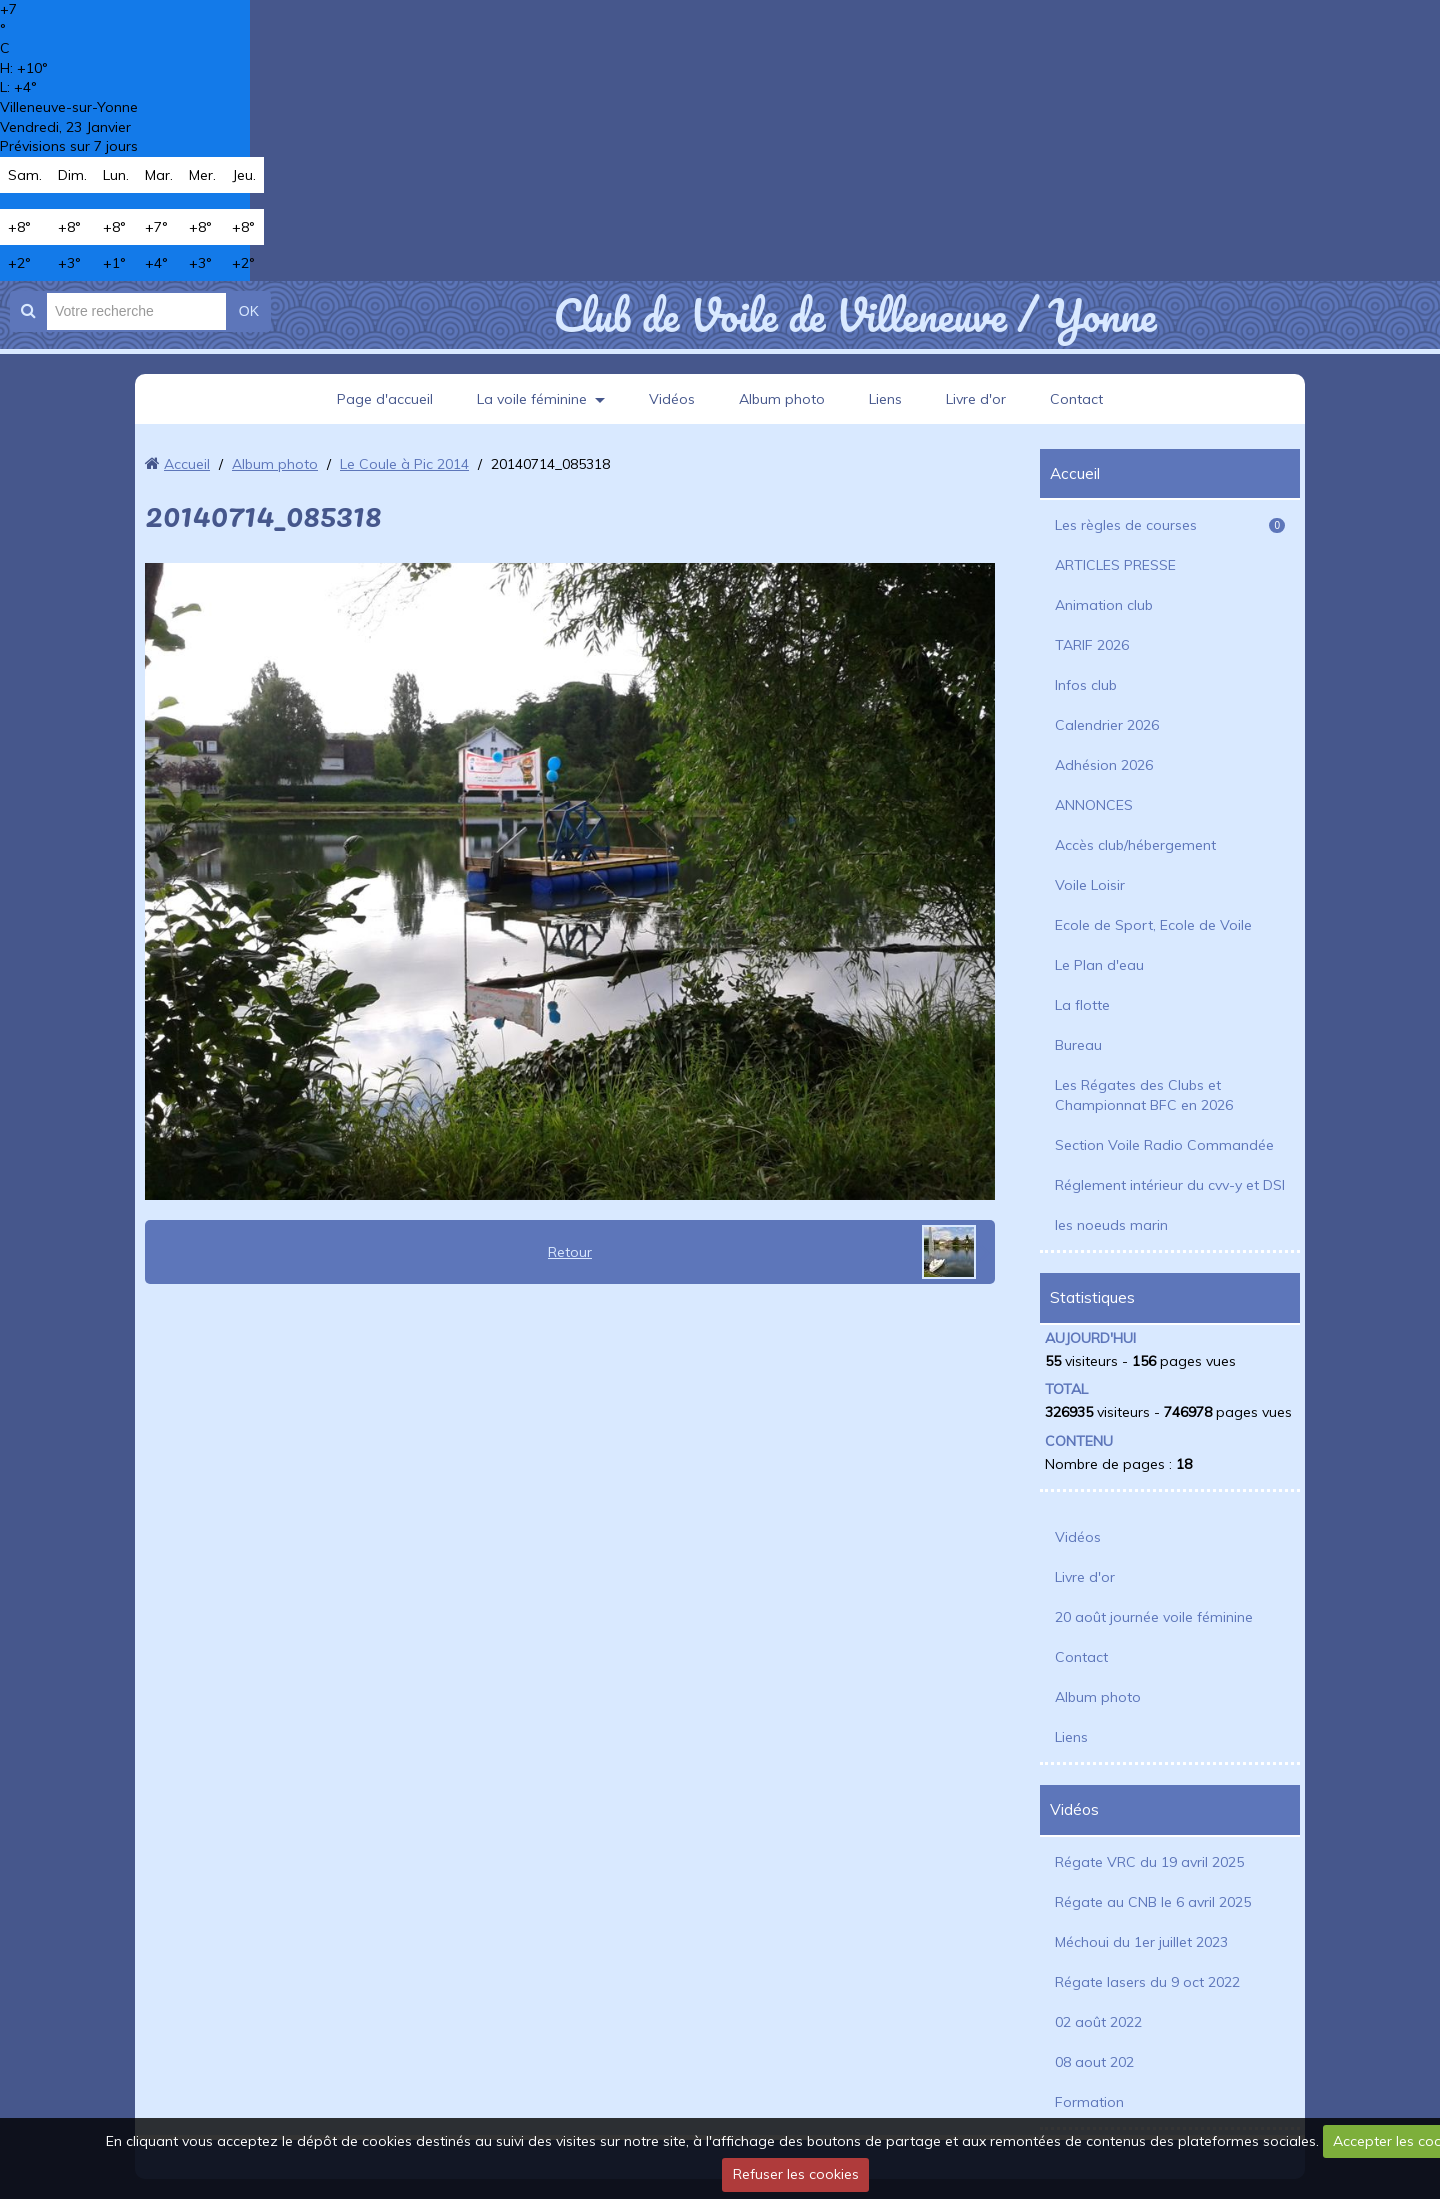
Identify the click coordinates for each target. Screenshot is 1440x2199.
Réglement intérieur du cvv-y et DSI (1170, 1185)
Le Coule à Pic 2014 (404, 464)
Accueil (187, 464)
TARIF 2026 (1092, 645)
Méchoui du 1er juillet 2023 (1141, 1942)
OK (249, 311)
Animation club (1104, 605)
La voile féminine (532, 399)
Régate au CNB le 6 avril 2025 (1153, 1902)
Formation (1089, 2102)
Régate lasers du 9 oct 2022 (1147, 1982)
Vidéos (672, 399)
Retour (570, 1252)
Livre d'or (976, 399)
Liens (885, 399)
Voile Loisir (1090, 885)
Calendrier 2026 (1107, 725)
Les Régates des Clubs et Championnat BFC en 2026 (1144, 1095)
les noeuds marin (1111, 1225)
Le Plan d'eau (1099, 965)
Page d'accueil (385, 399)
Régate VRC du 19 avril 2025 (1149, 1862)
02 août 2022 (1098, 2022)
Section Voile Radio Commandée (1164, 1145)
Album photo (782, 399)
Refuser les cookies (796, 2174)
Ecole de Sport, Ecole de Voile (1153, 925)
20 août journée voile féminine (1154, 1617)
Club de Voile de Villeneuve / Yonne (854, 315)
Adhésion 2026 (1104, 765)
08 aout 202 (1094, 2062)
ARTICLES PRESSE (1115, 565)
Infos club (1086, 685)
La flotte (1082, 1005)
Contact (1076, 399)
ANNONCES (1094, 805)
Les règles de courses (1170, 525)
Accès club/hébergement (1135, 845)
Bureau (1078, 1045)
